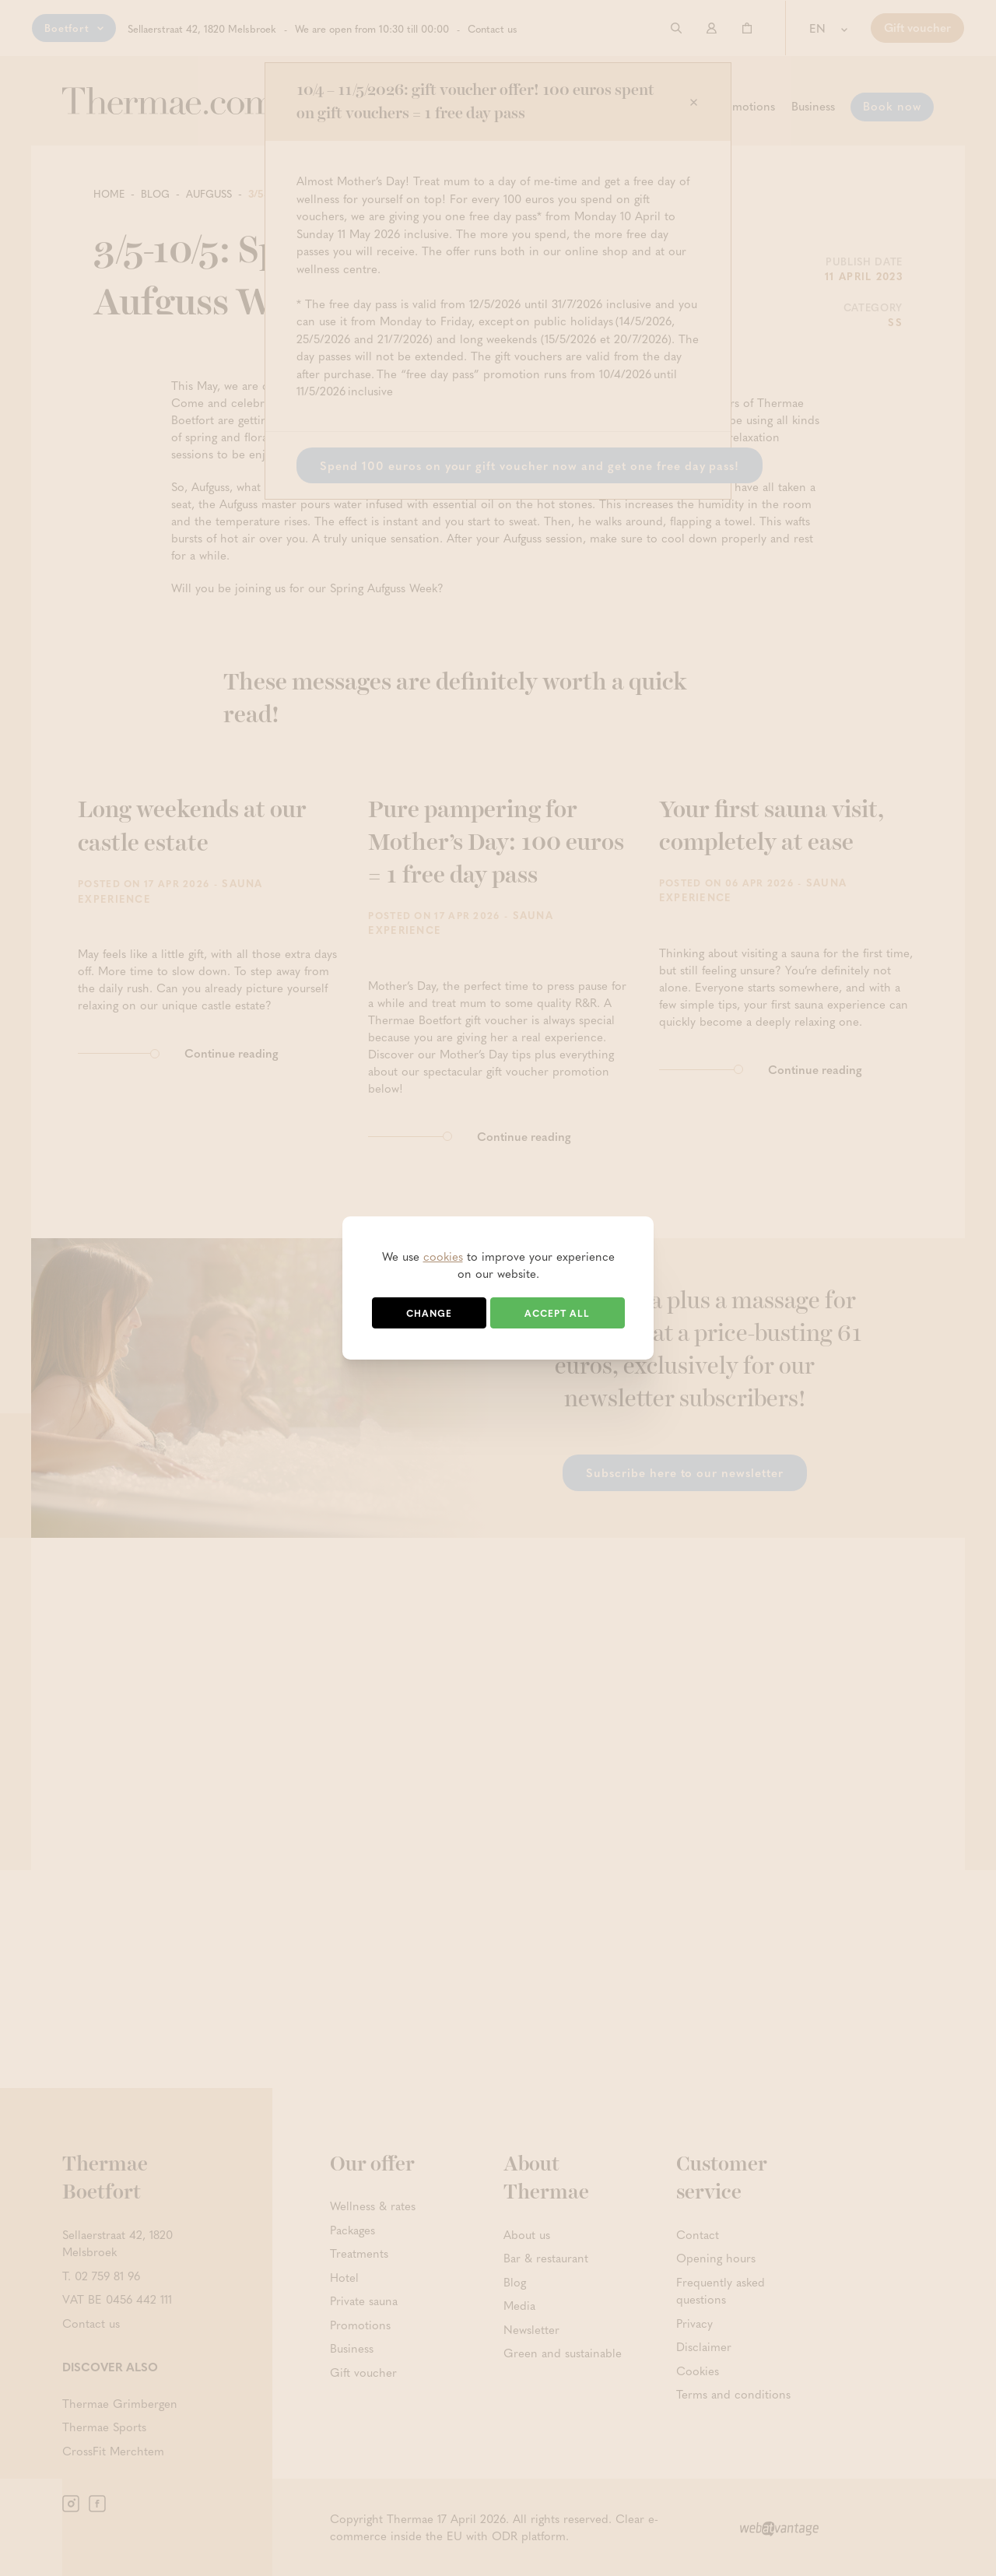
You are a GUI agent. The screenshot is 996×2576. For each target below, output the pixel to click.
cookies (443, 1256)
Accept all (557, 1313)
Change (429, 1313)
